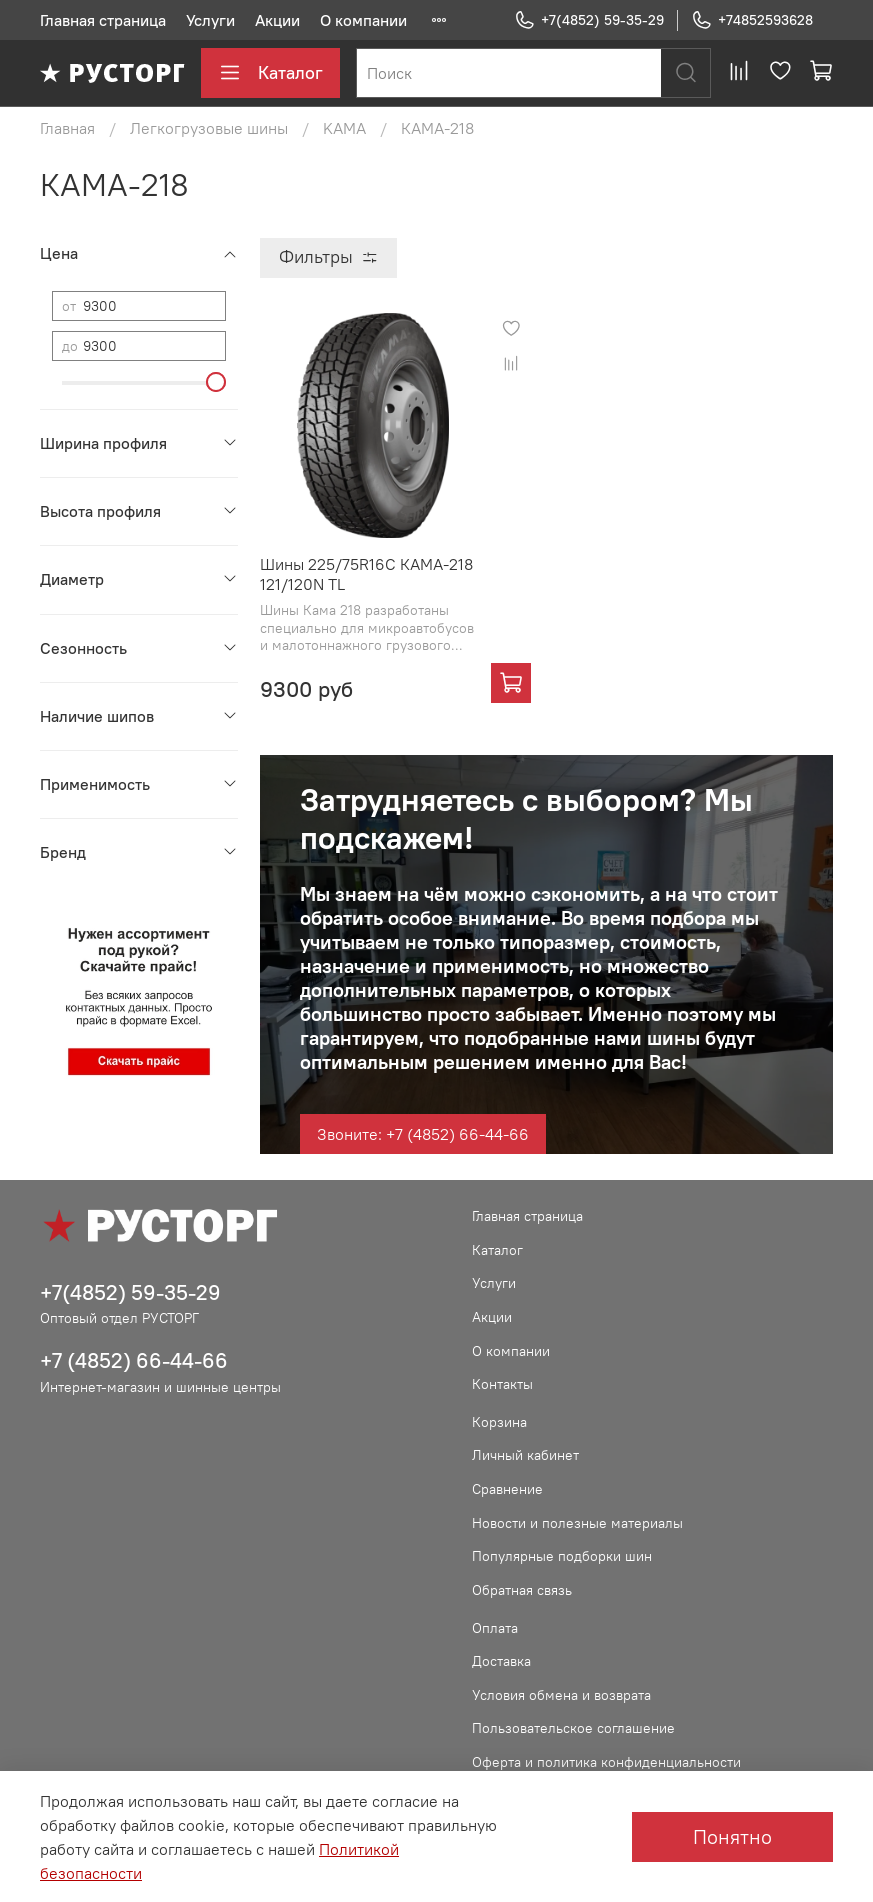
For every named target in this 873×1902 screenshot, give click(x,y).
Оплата (495, 1628)
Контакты (502, 1384)
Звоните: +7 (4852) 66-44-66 (423, 1134)
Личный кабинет (525, 1455)
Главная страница (103, 20)
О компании (363, 20)
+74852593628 (752, 20)
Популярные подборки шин (562, 1556)
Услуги (210, 20)
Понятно (732, 1836)
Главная (67, 128)
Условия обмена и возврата (561, 1695)
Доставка (501, 1661)
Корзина (499, 1422)
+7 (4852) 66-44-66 (134, 1360)
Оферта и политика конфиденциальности (606, 1762)
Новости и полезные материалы (577, 1523)
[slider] (216, 382)
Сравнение (507, 1489)
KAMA (344, 128)
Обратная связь (522, 1590)
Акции (277, 20)
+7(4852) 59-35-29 (589, 20)
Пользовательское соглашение (573, 1728)
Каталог (270, 73)
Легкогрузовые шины (209, 128)
